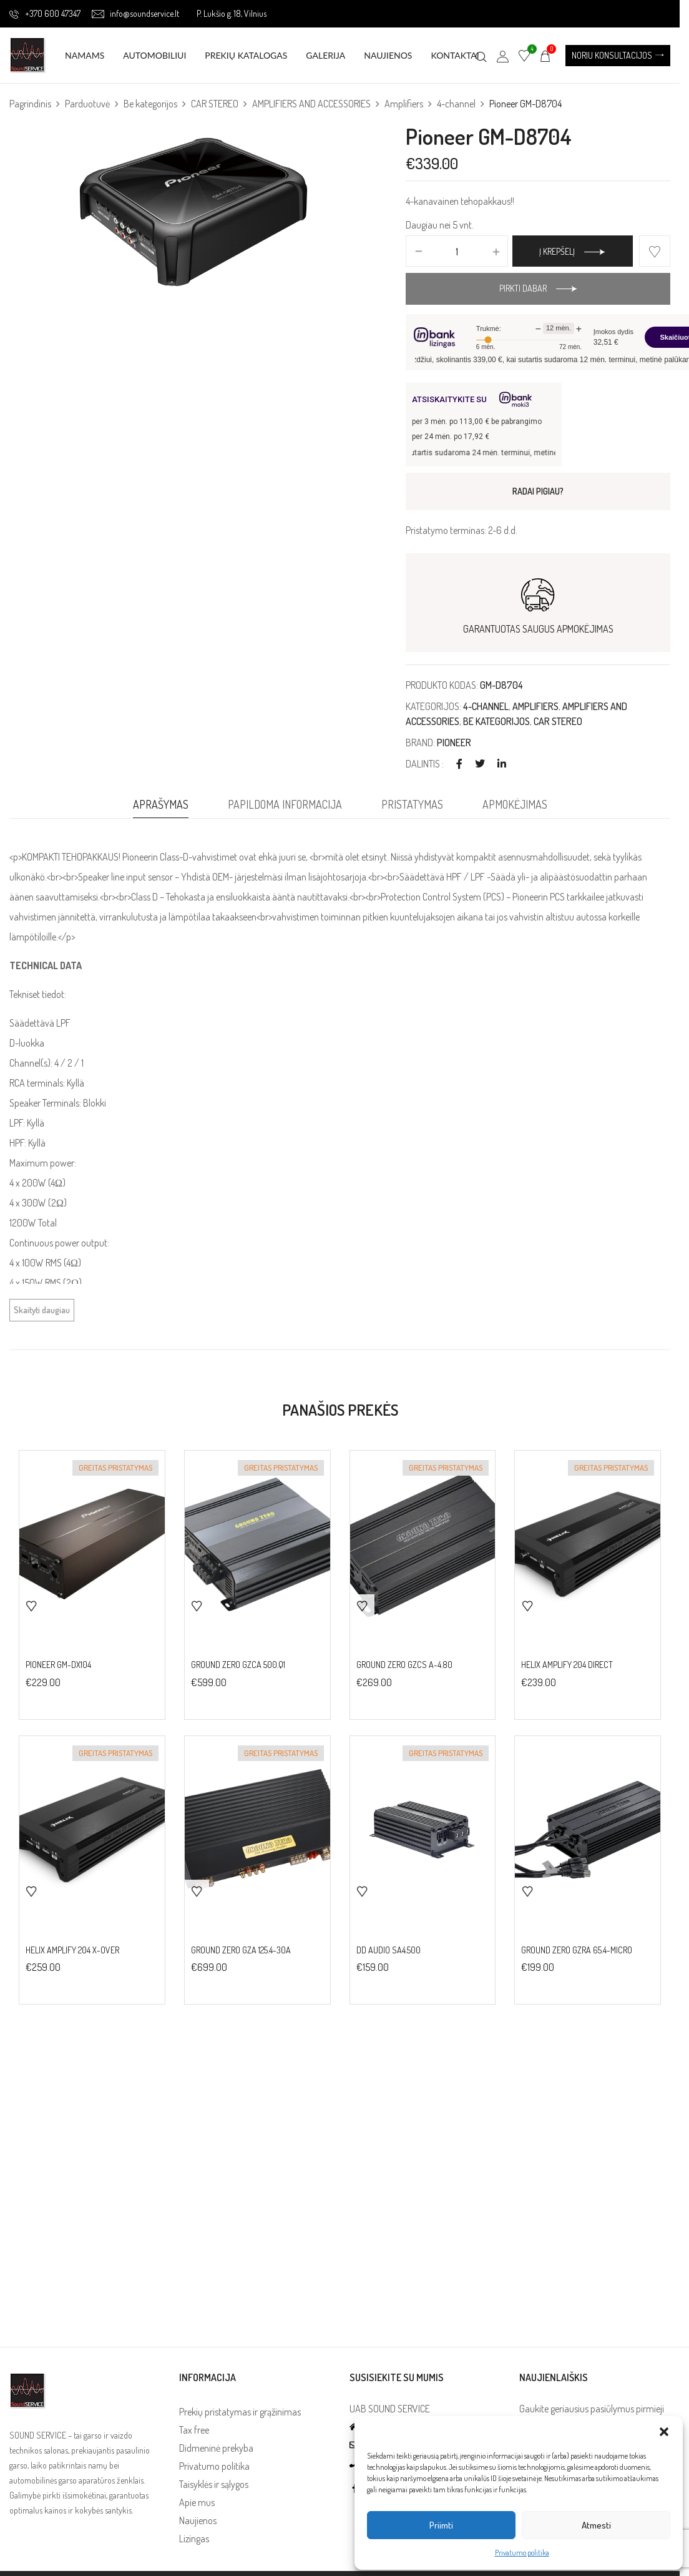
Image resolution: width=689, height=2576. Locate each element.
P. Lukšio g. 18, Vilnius (231, 13)
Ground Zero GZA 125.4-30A (241, 1950)
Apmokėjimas (514, 804)
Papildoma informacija (285, 804)
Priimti (441, 2525)
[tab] (160, 807)
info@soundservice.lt (135, 13)
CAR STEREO (214, 103)
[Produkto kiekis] (456, 251)
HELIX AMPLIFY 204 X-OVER (72, 1950)
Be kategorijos (150, 103)
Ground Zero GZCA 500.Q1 (238, 1665)
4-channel (456, 103)
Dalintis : (425, 764)
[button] (664, 2431)
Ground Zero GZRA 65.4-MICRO (576, 1950)
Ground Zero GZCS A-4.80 (404, 1665)
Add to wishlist (654, 251)
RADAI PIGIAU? (538, 491)
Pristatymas (412, 804)
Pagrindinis (30, 103)
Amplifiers (403, 103)
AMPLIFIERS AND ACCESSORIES (311, 103)
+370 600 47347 (45, 13)
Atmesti (596, 2525)
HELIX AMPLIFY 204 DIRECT (567, 1665)
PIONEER (454, 742)
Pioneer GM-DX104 (58, 1665)
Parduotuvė (87, 103)
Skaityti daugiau (42, 1310)
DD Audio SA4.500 (388, 1950)
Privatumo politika (522, 2552)
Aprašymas (160, 804)
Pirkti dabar (523, 288)
